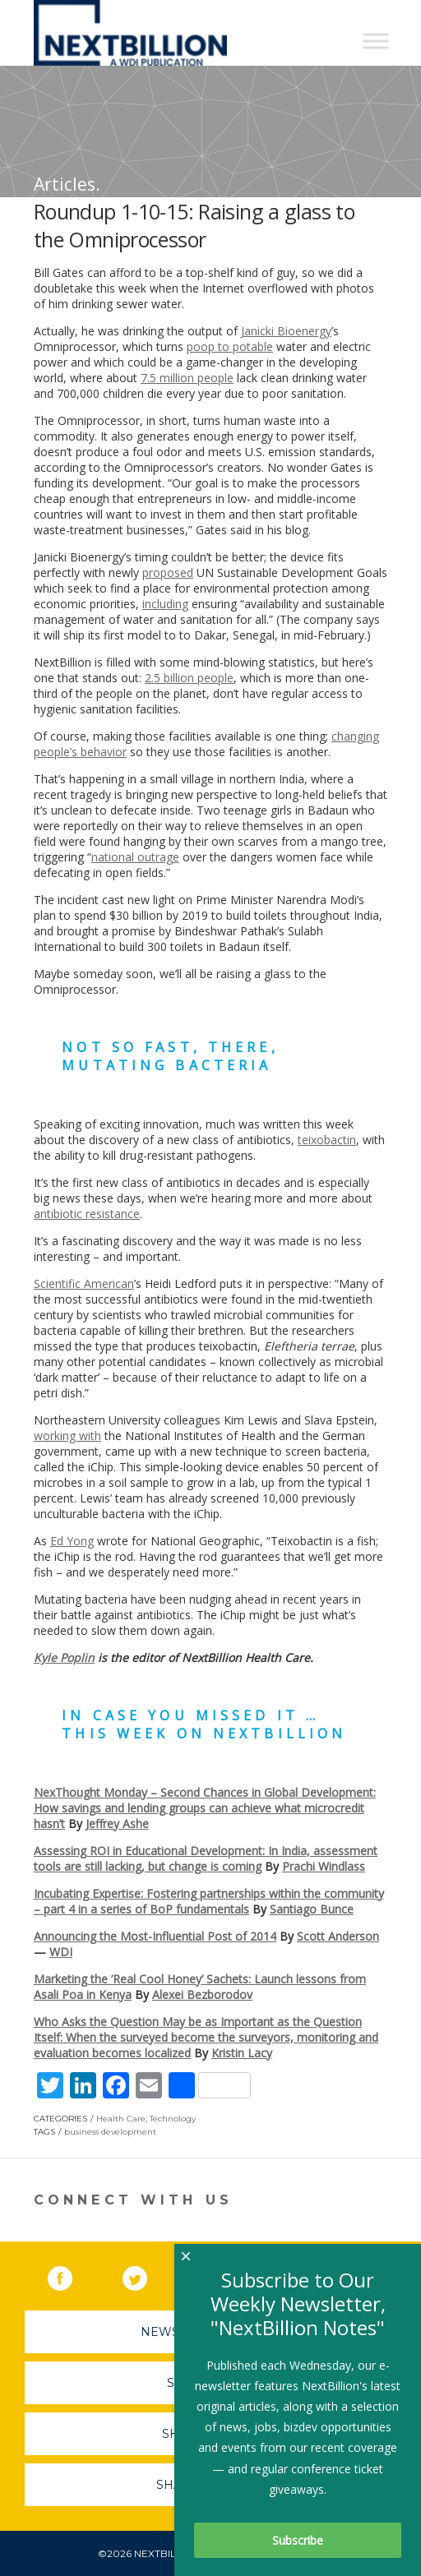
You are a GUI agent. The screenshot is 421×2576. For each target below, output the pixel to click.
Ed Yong (72, 1541)
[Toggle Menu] (376, 40)
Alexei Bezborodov (202, 1994)
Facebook (71, 2275)
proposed (167, 572)
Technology (173, 2118)
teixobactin (327, 1139)
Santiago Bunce (312, 1909)
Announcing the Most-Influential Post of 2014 (155, 1936)
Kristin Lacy (241, 2053)
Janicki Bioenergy (286, 331)
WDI (60, 1952)
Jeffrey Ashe (117, 1823)
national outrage (135, 857)
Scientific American (84, 1283)
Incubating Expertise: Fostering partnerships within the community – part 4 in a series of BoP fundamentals (209, 1901)
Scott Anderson (338, 1936)
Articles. (67, 184)
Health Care (121, 2118)
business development (110, 2131)
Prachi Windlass (323, 1866)
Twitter (146, 2275)
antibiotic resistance (87, 1213)
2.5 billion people (189, 678)
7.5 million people (187, 377)
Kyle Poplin (64, 1657)
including (165, 604)
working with (67, 1435)
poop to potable (230, 346)
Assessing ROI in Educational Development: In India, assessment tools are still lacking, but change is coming (205, 1858)
